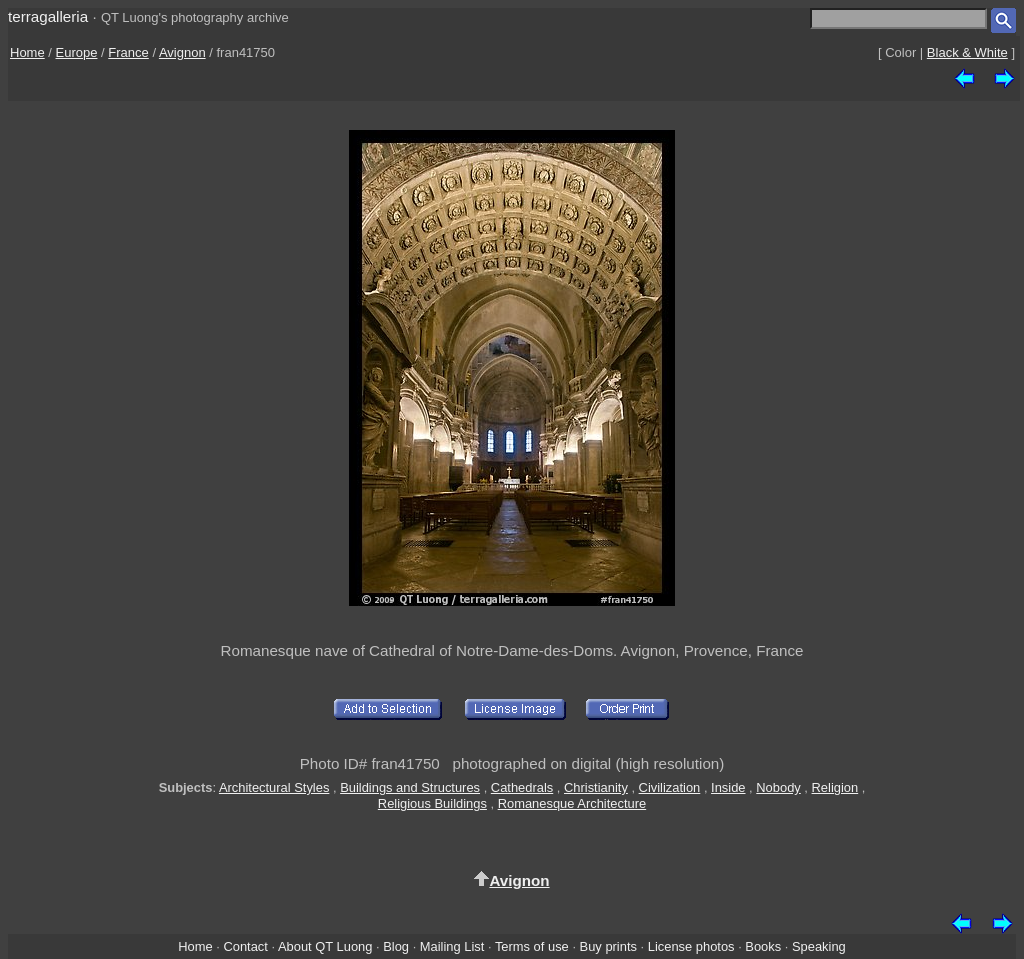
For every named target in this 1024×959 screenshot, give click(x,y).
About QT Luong (325, 946)
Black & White (967, 52)
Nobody (778, 787)
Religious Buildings (432, 803)
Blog (396, 946)
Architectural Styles (274, 787)
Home (27, 52)
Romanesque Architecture (572, 803)
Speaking (819, 946)
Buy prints (608, 946)
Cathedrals (522, 787)
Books (763, 946)
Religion (835, 787)
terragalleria (48, 16)
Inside (728, 787)
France (128, 52)
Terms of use (532, 946)
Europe (77, 52)
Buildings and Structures (410, 787)
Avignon (182, 52)
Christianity (596, 787)
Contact (245, 946)
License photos (691, 946)
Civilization (670, 787)
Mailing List (452, 946)
